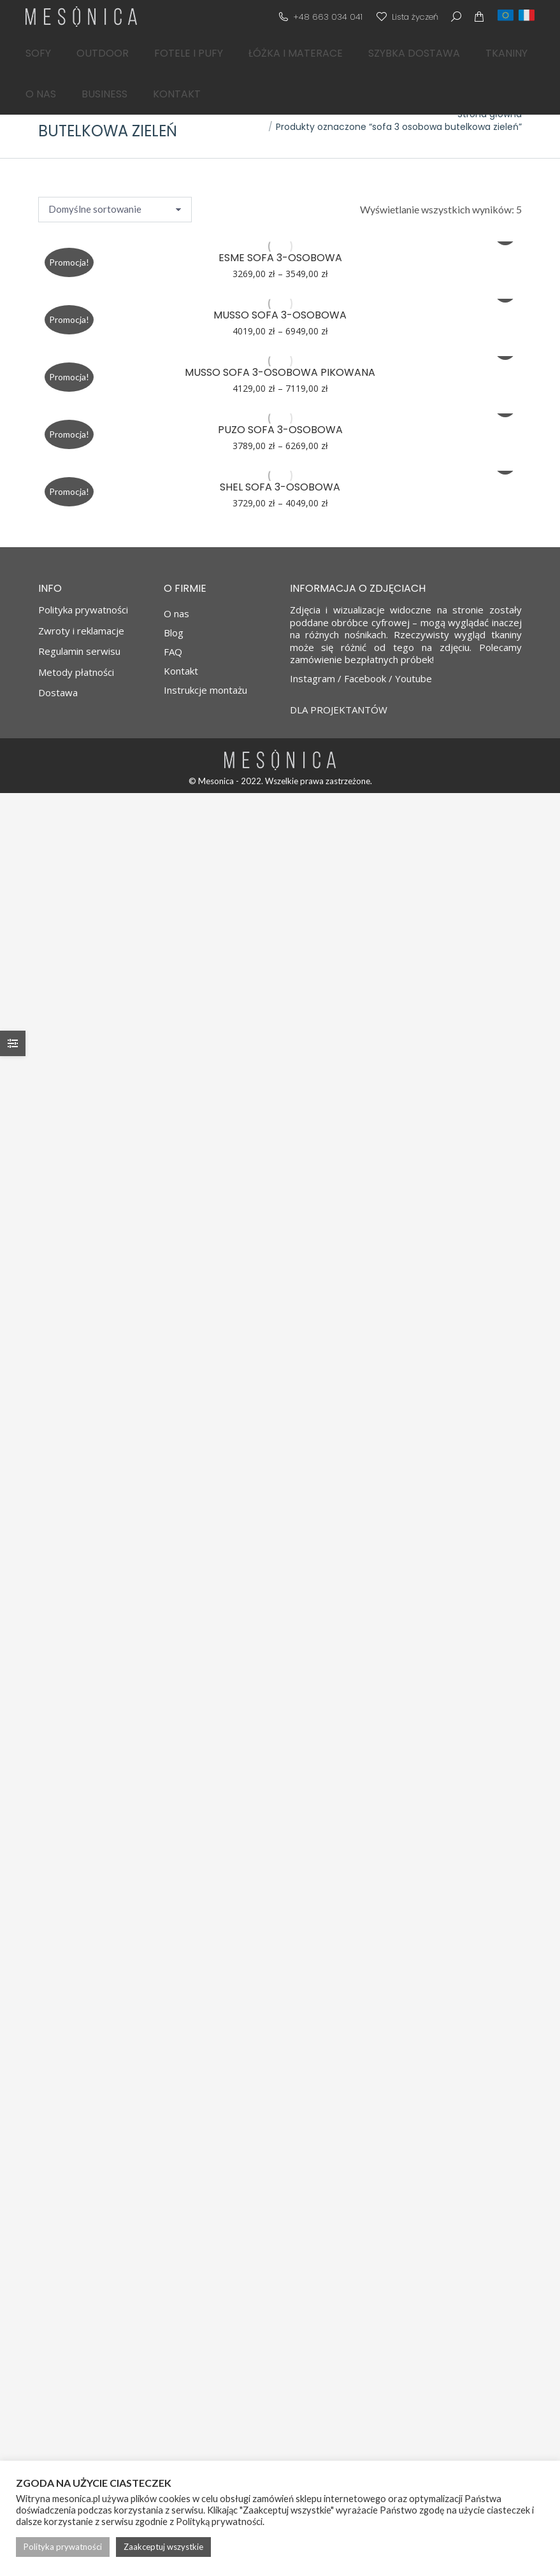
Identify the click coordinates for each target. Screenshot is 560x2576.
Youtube (413, 678)
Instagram (312, 678)
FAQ (173, 651)
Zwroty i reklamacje (81, 631)
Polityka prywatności (83, 610)
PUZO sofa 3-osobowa (280, 429)
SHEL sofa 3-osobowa (280, 487)
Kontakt (181, 670)
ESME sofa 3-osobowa (280, 257)
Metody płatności (76, 672)
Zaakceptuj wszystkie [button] (163, 2547)
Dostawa (58, 693)
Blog (173, 632)
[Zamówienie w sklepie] (115, 209)
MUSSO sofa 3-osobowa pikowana (280, 372)
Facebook (365, 678)
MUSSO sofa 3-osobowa (280, 315)
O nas (176, 613)
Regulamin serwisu (79, 651)
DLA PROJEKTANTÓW (338, 709)
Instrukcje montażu (205, 689)
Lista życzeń (406, 16)
